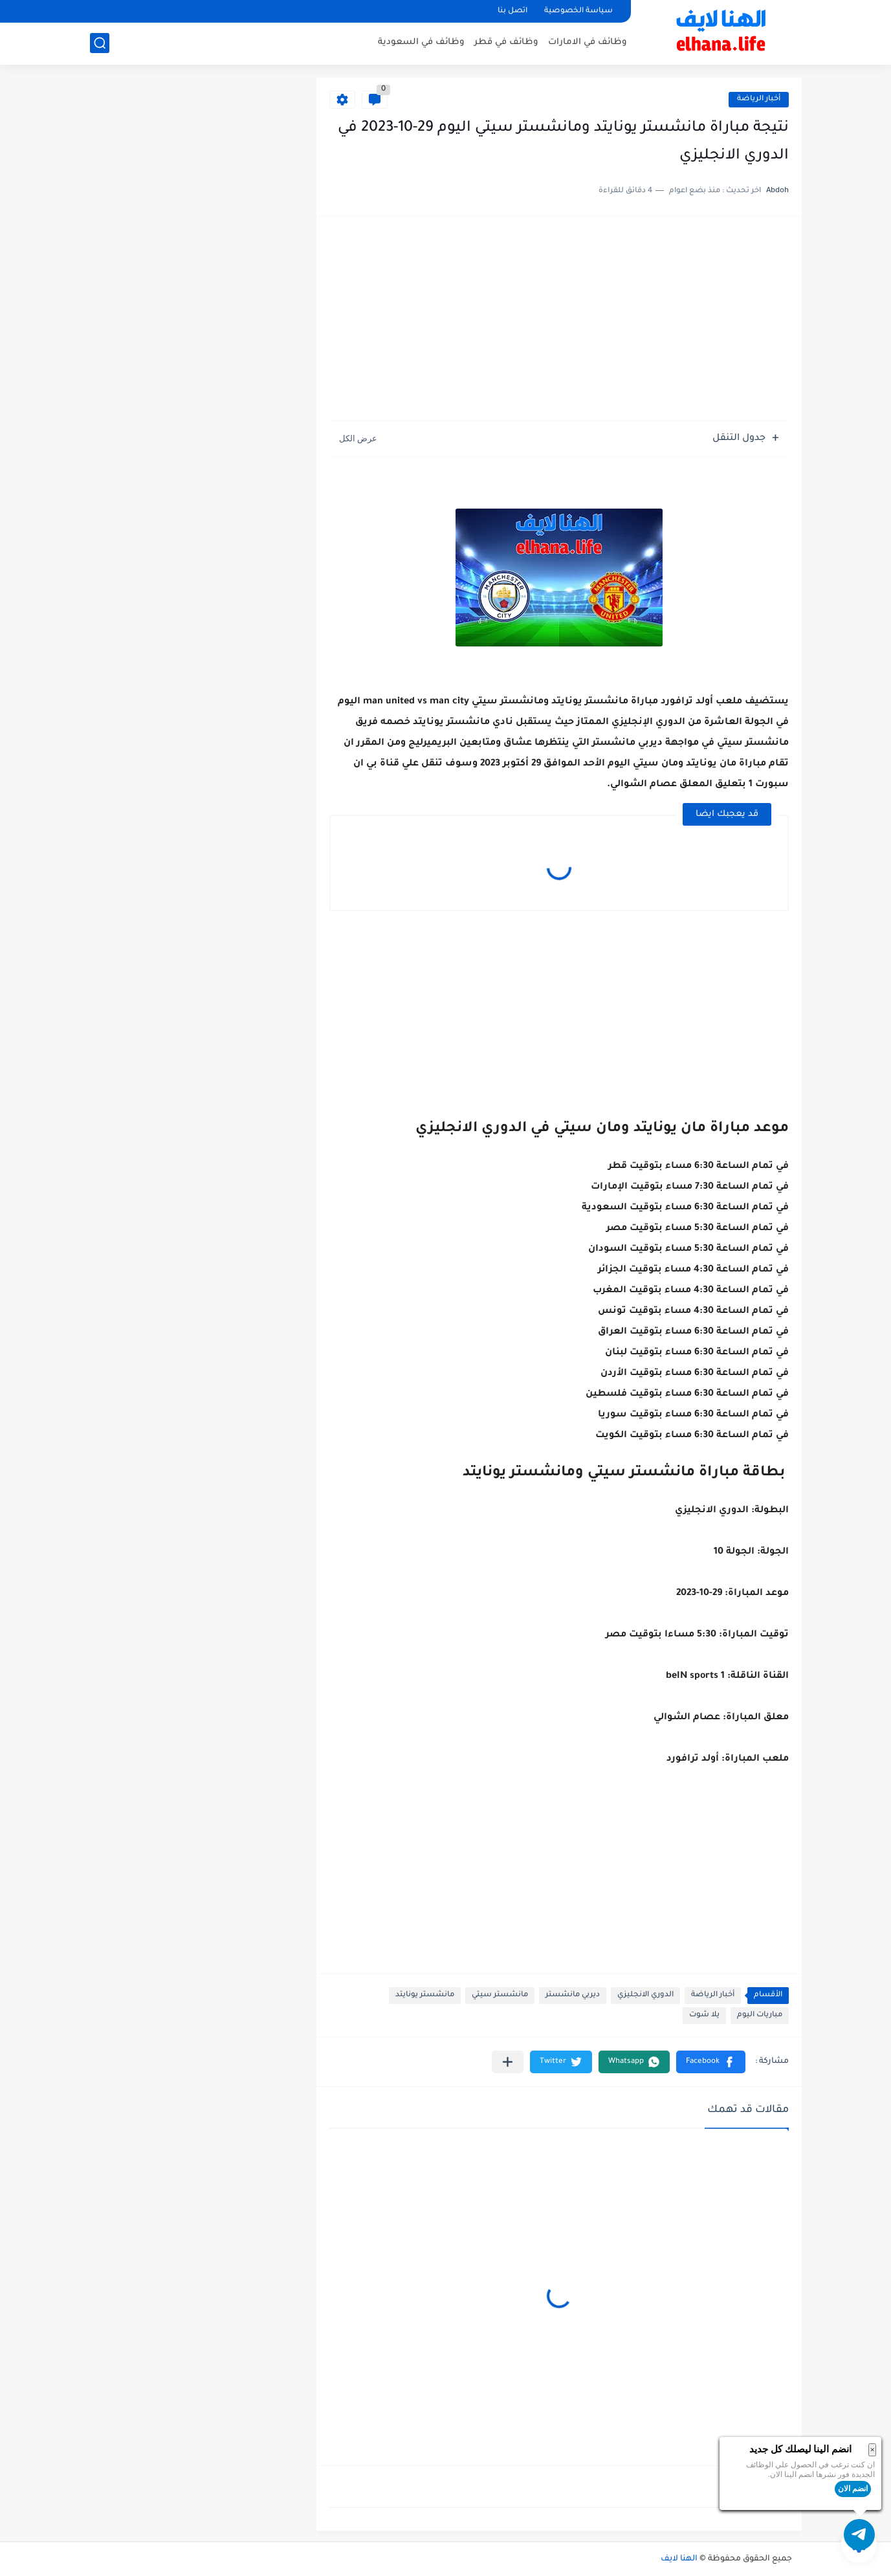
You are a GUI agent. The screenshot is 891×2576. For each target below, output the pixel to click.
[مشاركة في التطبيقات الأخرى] (507, 2062)
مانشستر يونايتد (424, 1995)
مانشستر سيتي (500, 1995)
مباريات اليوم (759, 2015)
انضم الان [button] (853, 2488)
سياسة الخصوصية (578, 11)
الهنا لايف (679, 2559)
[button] (710, 2062)
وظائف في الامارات (587, 42)
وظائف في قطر (506, 42)
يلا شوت (704, 2015)
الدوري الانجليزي (645, 1995)
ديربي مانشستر (572, 1995)
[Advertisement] (559, 320)
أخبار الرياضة (758, 99)
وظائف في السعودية (421, 42)
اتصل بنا (512, 11)
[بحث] (99, 43)
